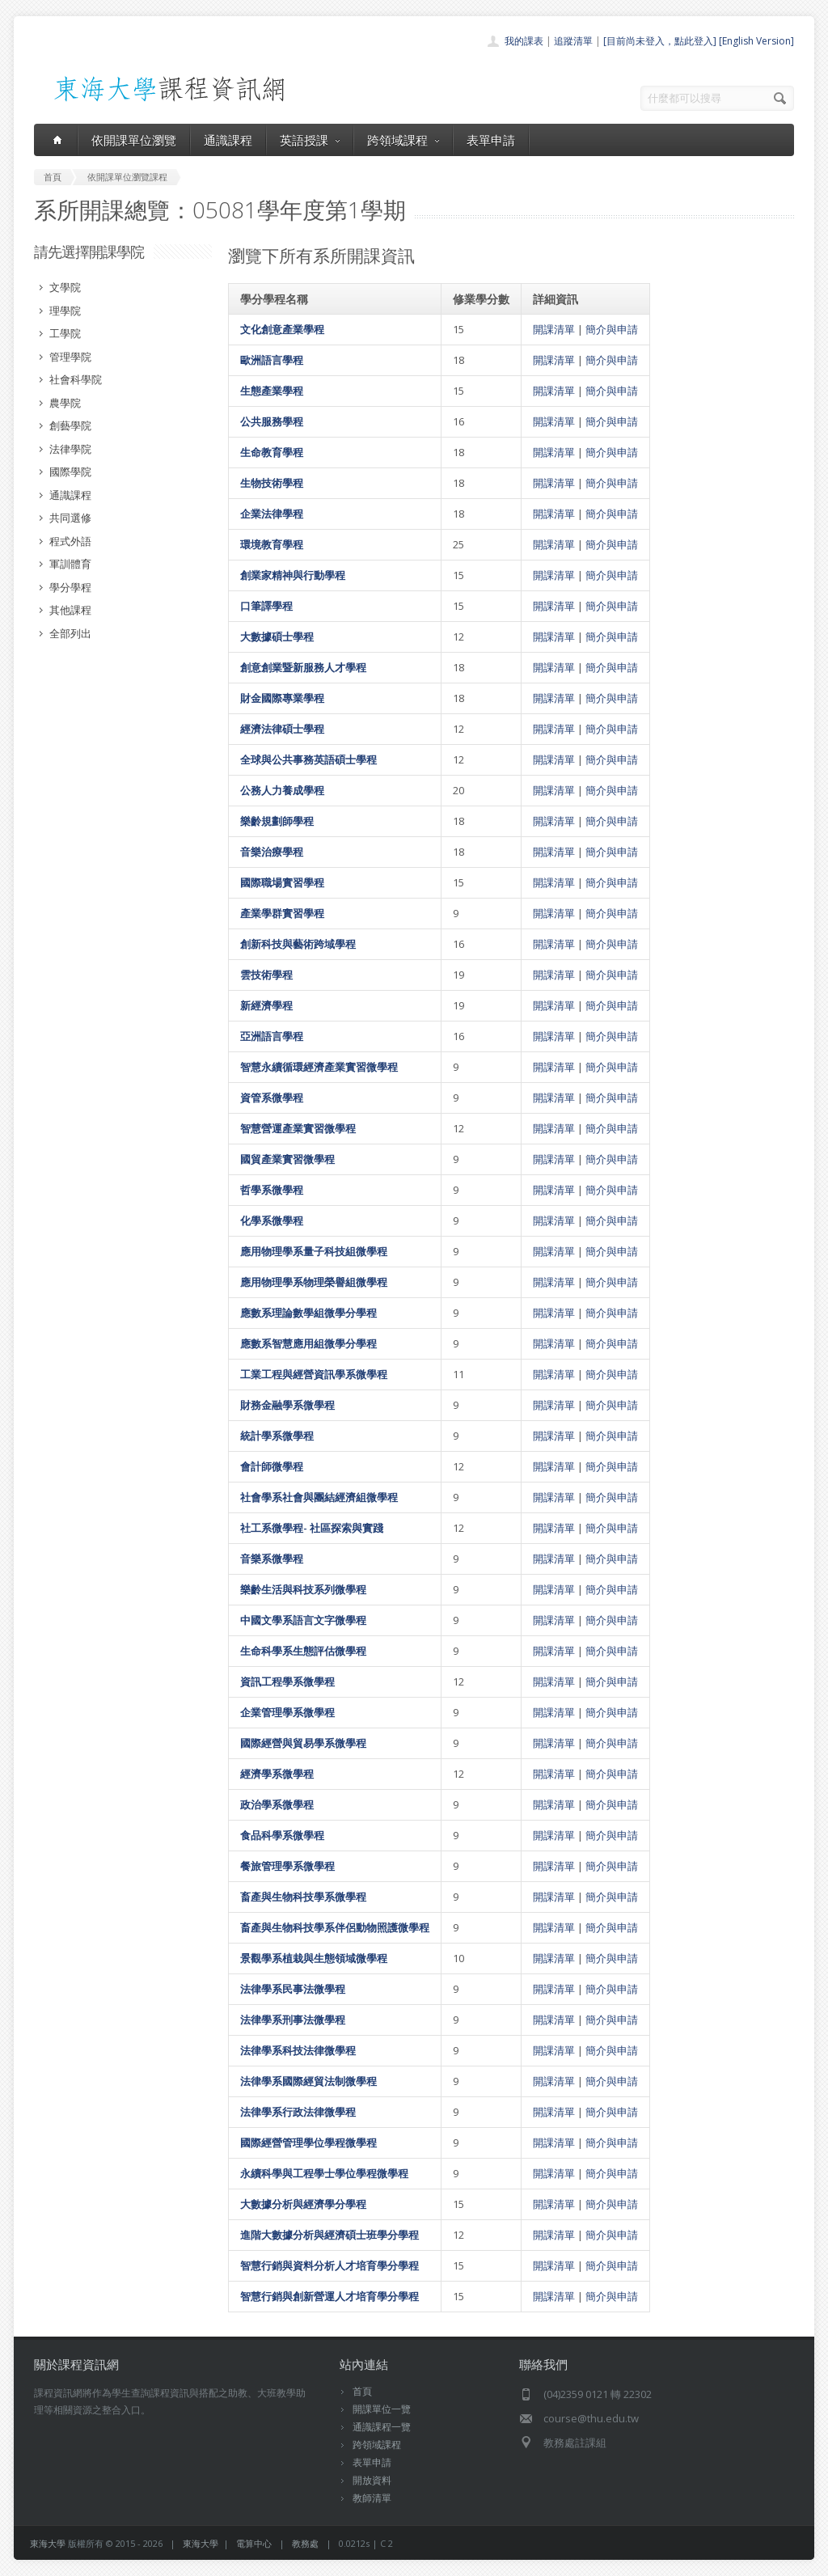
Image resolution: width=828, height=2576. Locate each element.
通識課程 (228, 140)
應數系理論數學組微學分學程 (308, 1312)
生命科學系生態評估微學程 (303, 1650)
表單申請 (491, 140)
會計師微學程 (271, 1466)
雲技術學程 (266, 974)
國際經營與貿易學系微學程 (303, 1743)
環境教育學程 (271, 544)
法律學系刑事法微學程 (292, 2019)
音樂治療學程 (271, 851)
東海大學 (47, 2543)
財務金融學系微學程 (287, 1405)
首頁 (362, 2391)
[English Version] (756, 41)
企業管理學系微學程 (287, 1712)
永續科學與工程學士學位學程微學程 (324, 2173)
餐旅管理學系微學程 (287, 1866)
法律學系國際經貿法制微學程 (308, 2081)
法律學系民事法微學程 (292, 1989)
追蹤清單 (573, 41)
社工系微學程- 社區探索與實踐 (311, 1528)
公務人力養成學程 (282, 790)
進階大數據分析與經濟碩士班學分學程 (329, 2234)
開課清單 (554, 329)
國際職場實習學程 (282, 882)
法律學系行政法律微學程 (298, 2111)
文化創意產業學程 (282, 329)
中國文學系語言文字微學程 (303, 1620)
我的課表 (524, 41)
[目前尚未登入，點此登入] (659, 41)
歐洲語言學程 (271, 360)
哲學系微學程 (271, 1189)
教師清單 (372, 2498)
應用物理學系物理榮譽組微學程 (313, 1282)
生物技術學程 (271, 483)
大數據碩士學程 (277, 636)
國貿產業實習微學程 (287, 1159)
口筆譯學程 (266, 606)
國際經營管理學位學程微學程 (308, 2142)
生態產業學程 (271, 390)
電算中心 (254, 2543)
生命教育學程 (271, 452)
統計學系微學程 (277, 1435)
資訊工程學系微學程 (287, 1681)
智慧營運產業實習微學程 (298, 1128)
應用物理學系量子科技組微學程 (313, 1251)
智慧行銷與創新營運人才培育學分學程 (329, 2296)
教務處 (305, 2543)
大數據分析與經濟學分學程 (303, 2204)
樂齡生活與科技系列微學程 (303, 1589)
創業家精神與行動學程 (292, 575)
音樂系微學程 (271, 1558)
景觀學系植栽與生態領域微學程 (313, 1958)
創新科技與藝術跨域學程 (298, 944)
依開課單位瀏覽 (133, 140)
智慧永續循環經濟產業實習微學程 (319, 1067)
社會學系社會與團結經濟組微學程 (319, 1497)
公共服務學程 (271, 421)
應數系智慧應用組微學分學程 (308, 1343)
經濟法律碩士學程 (282, 728)
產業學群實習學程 (282, 913)
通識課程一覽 (382, 2427)
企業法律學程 (271, 513)
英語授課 (310, 140)
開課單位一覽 (382, 2409)
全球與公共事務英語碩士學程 (308, 759)
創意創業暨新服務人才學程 (303, 667)
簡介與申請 (611, 329)
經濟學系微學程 (277, 1773)
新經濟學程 (266, 1005)
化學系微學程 (271, 1220)
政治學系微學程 (277, 1804)
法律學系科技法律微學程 (298, 2050)
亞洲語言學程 (271, 1036)
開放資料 (372, 2480)
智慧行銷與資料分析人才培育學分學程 (329, 2265)
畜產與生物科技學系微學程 (303, 1896)
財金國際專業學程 (282, 698)
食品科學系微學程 (282, 1835)
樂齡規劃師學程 (277, 821)
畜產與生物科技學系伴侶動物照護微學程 (334, 1927)
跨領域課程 (403, 140)
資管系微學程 (271, 1097)
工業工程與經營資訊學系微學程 (313, 1374)
